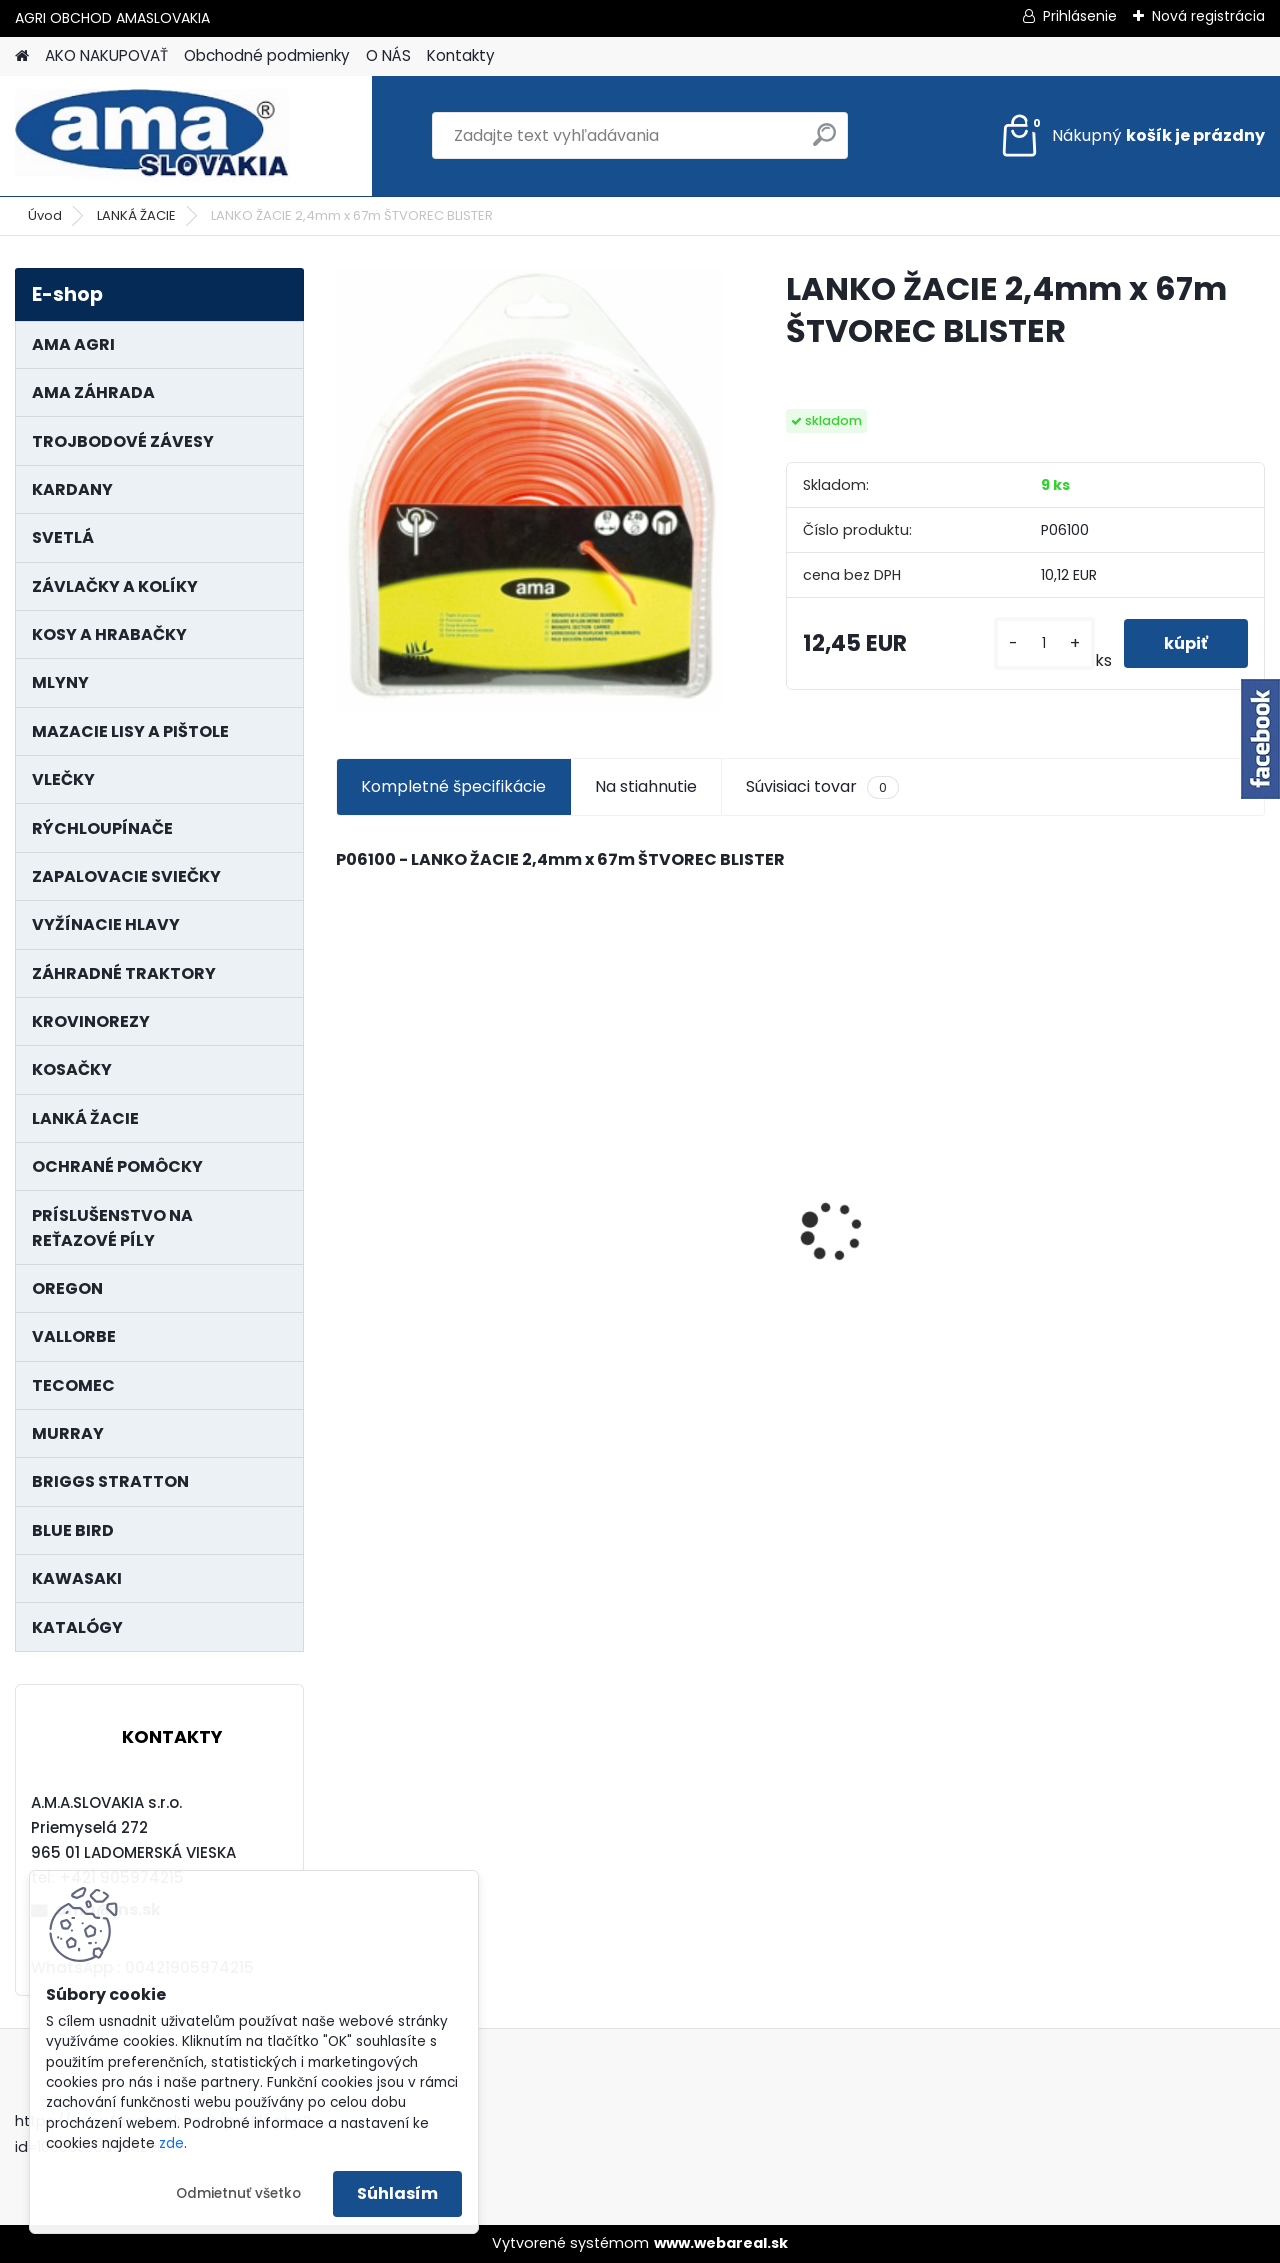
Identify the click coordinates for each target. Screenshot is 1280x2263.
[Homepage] (22, 56)
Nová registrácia (1208, 16)
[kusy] (1044, 643)
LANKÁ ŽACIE (136, 215)
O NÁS (388, 55)
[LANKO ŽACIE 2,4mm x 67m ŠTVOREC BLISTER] (529, 489)
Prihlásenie (1080, 16)
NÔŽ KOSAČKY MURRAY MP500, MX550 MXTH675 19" (915, 1115)
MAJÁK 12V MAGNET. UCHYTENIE (663, 1234)
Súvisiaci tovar (822, 787)
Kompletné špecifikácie (453, 786)
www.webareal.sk (721, 2243)
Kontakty (461, 55)
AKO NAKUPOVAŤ (106, 55)
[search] (824, 142)
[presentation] (346, 1196)
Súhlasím (397, 2193)
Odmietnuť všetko (238, 2193)
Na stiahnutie (646, 786)
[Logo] (152, 136)
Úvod (45, 215)
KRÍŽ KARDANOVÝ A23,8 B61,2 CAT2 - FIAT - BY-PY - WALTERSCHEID (445, 1106)
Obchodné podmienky (267, 55)
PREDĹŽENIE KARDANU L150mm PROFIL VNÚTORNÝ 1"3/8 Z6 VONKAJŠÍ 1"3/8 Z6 (1137, 1178)
